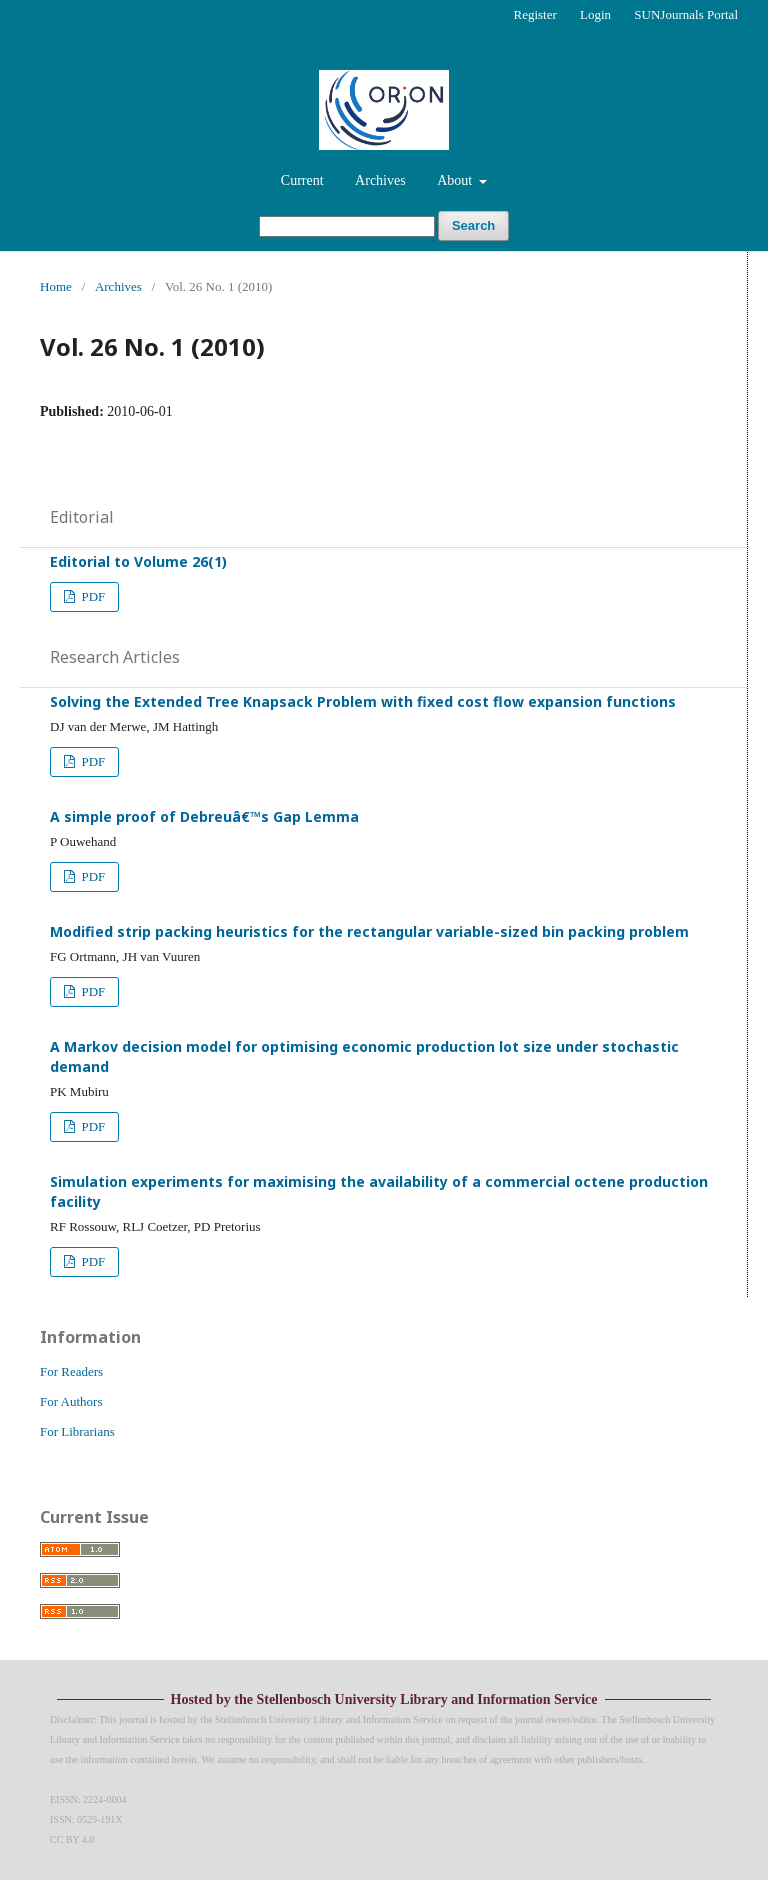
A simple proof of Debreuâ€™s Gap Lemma (204, 816)
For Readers (71, 1371)
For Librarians (77, 1431)
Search (473, 225)
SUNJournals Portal (686, 14)
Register (534, 14)
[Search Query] (347, 226)
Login (595, 14)
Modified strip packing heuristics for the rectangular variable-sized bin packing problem (369, 931)
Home (56, 286)
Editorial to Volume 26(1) (138, 561)
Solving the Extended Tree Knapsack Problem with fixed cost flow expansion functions (363, 701)
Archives (380, 180)
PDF (91, 596)
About (456, 180)
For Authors (71, 1401)
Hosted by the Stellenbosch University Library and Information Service (384, 1699)
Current (302, 180)
